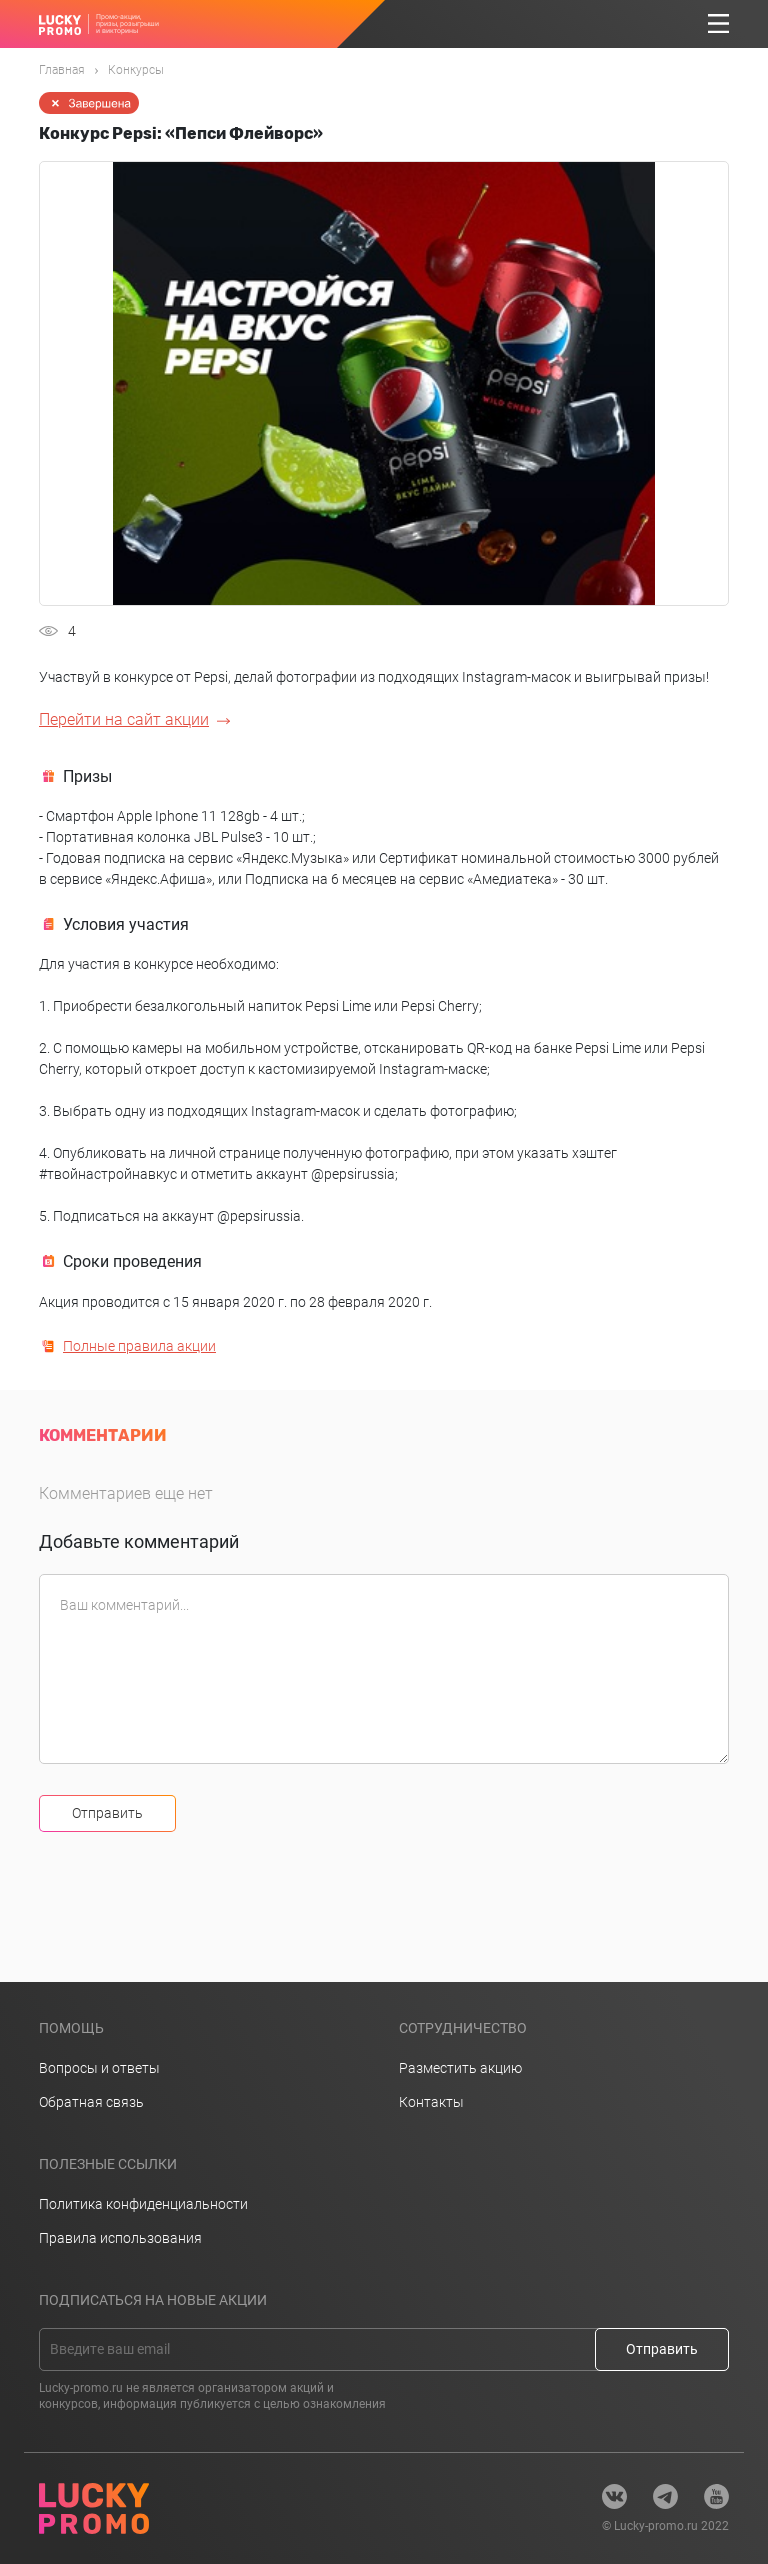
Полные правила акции (139, 1346)
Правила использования (120, 2238)
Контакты (431, 2102)
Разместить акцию (460, 2068)
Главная (62, 70)
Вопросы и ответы (99, 2068)
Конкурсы (136, 70)
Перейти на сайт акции (124, 719)
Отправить (107, 1813)
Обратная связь (91, 2102)
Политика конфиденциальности (143, 2204)
